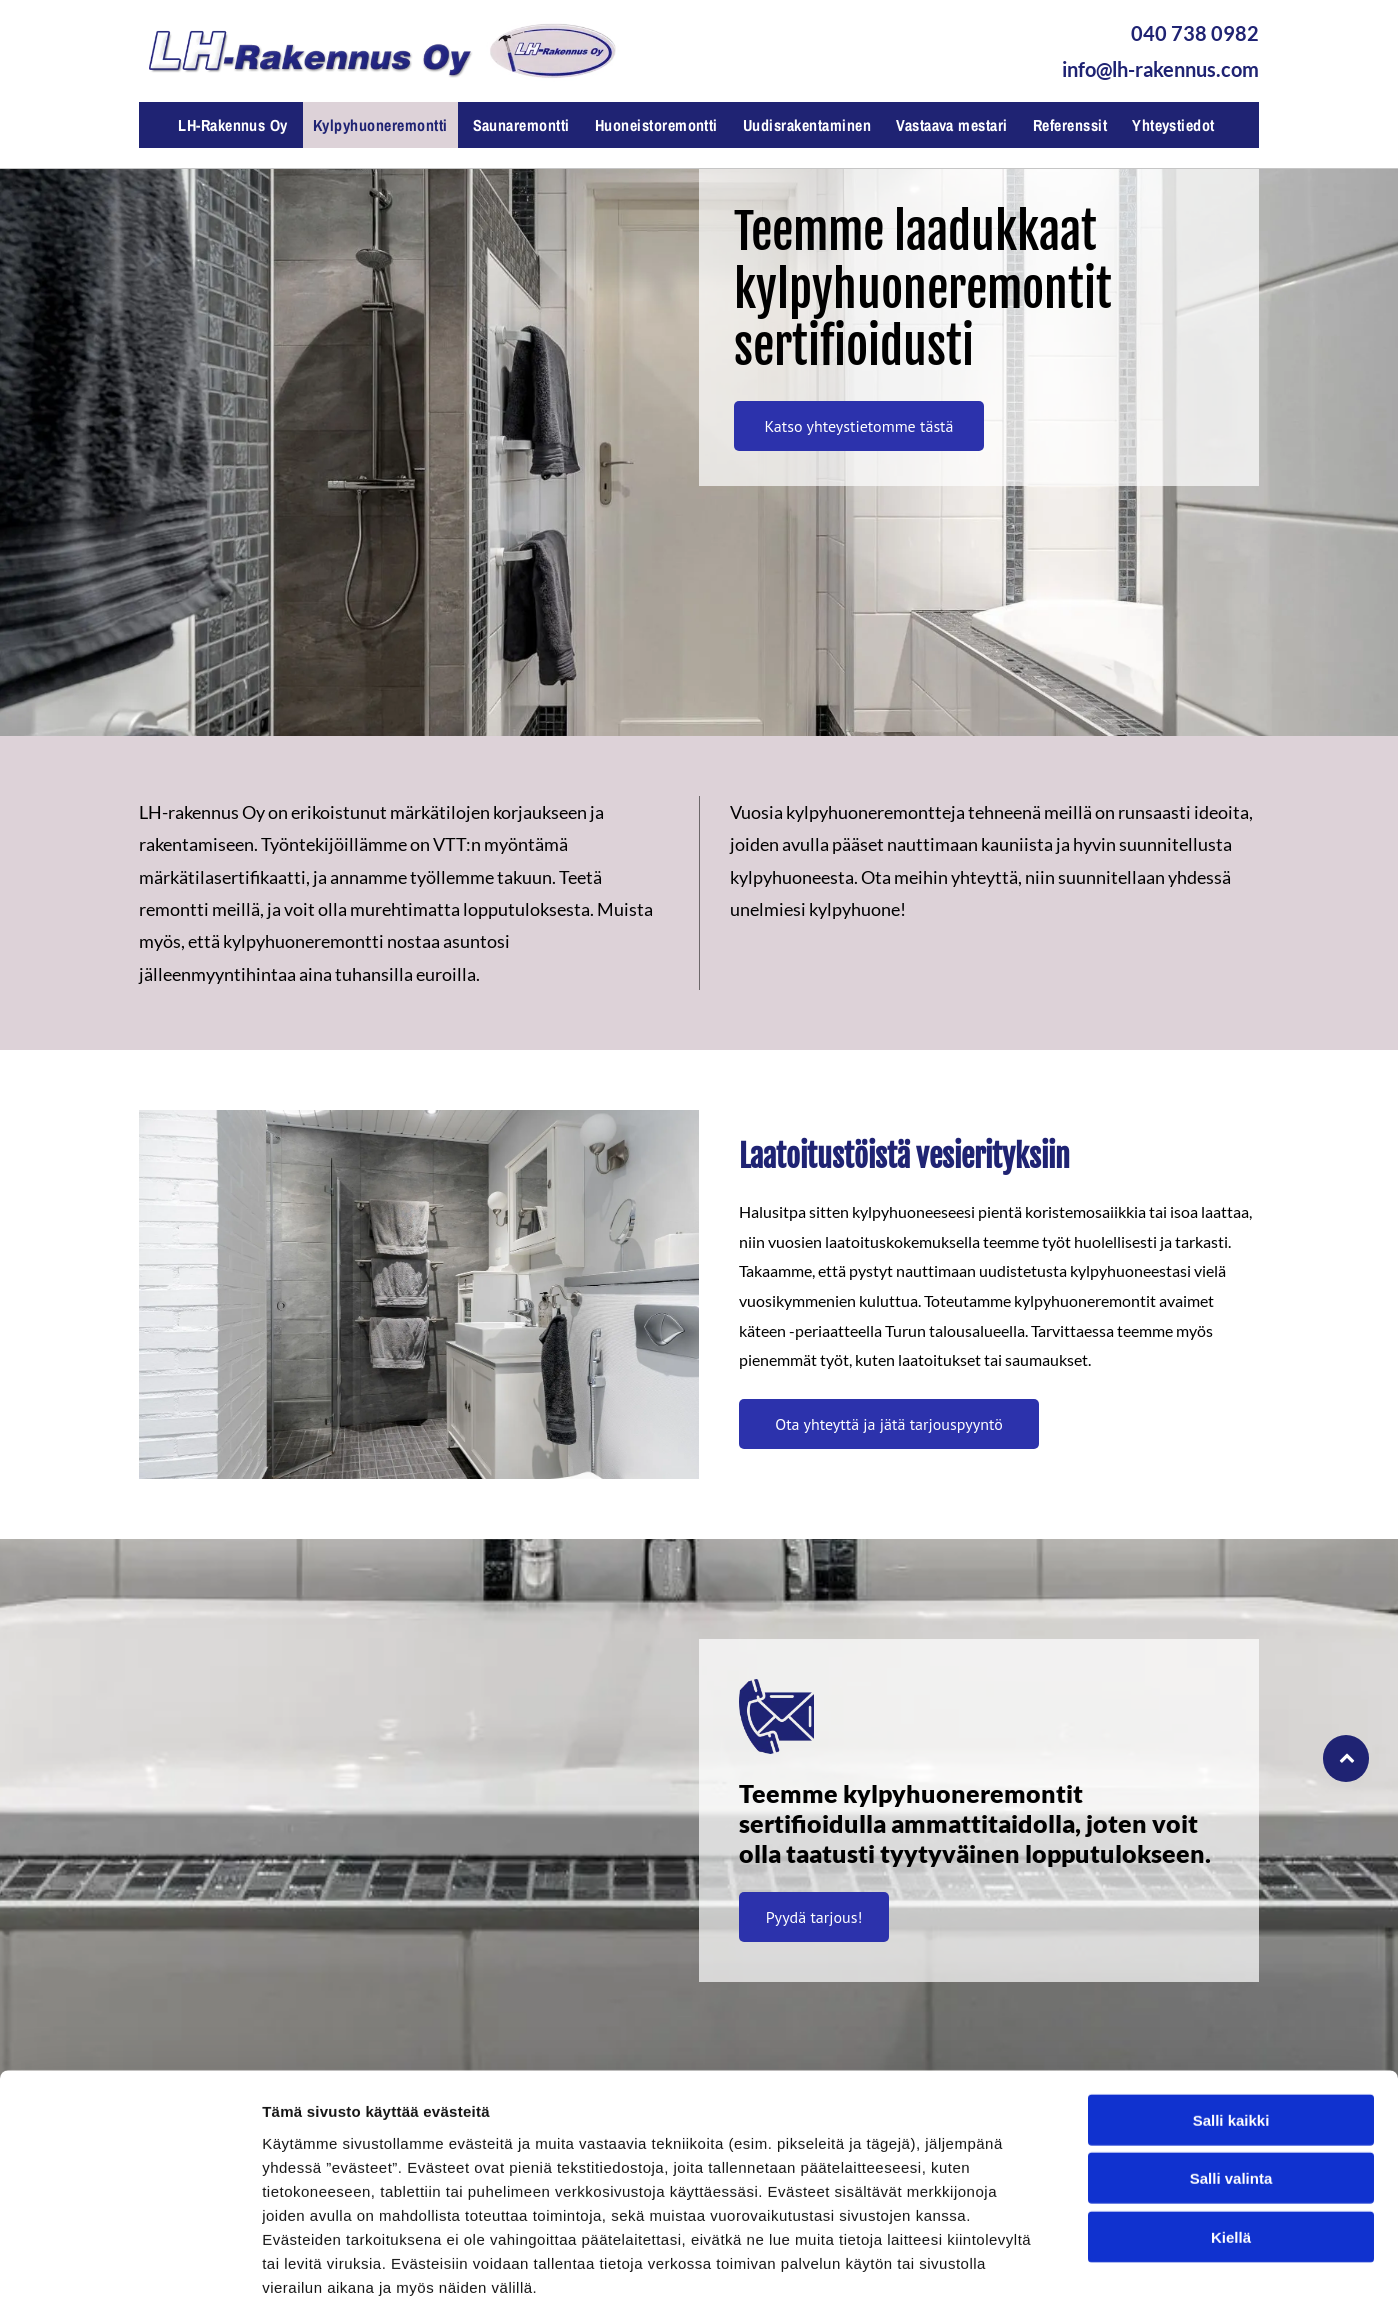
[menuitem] (235, 125)
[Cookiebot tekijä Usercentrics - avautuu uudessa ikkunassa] (129, 2260)
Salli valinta (1231, 2070)
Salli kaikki (1231, 2012)
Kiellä (1231, 2129)
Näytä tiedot (1069, 2259)
